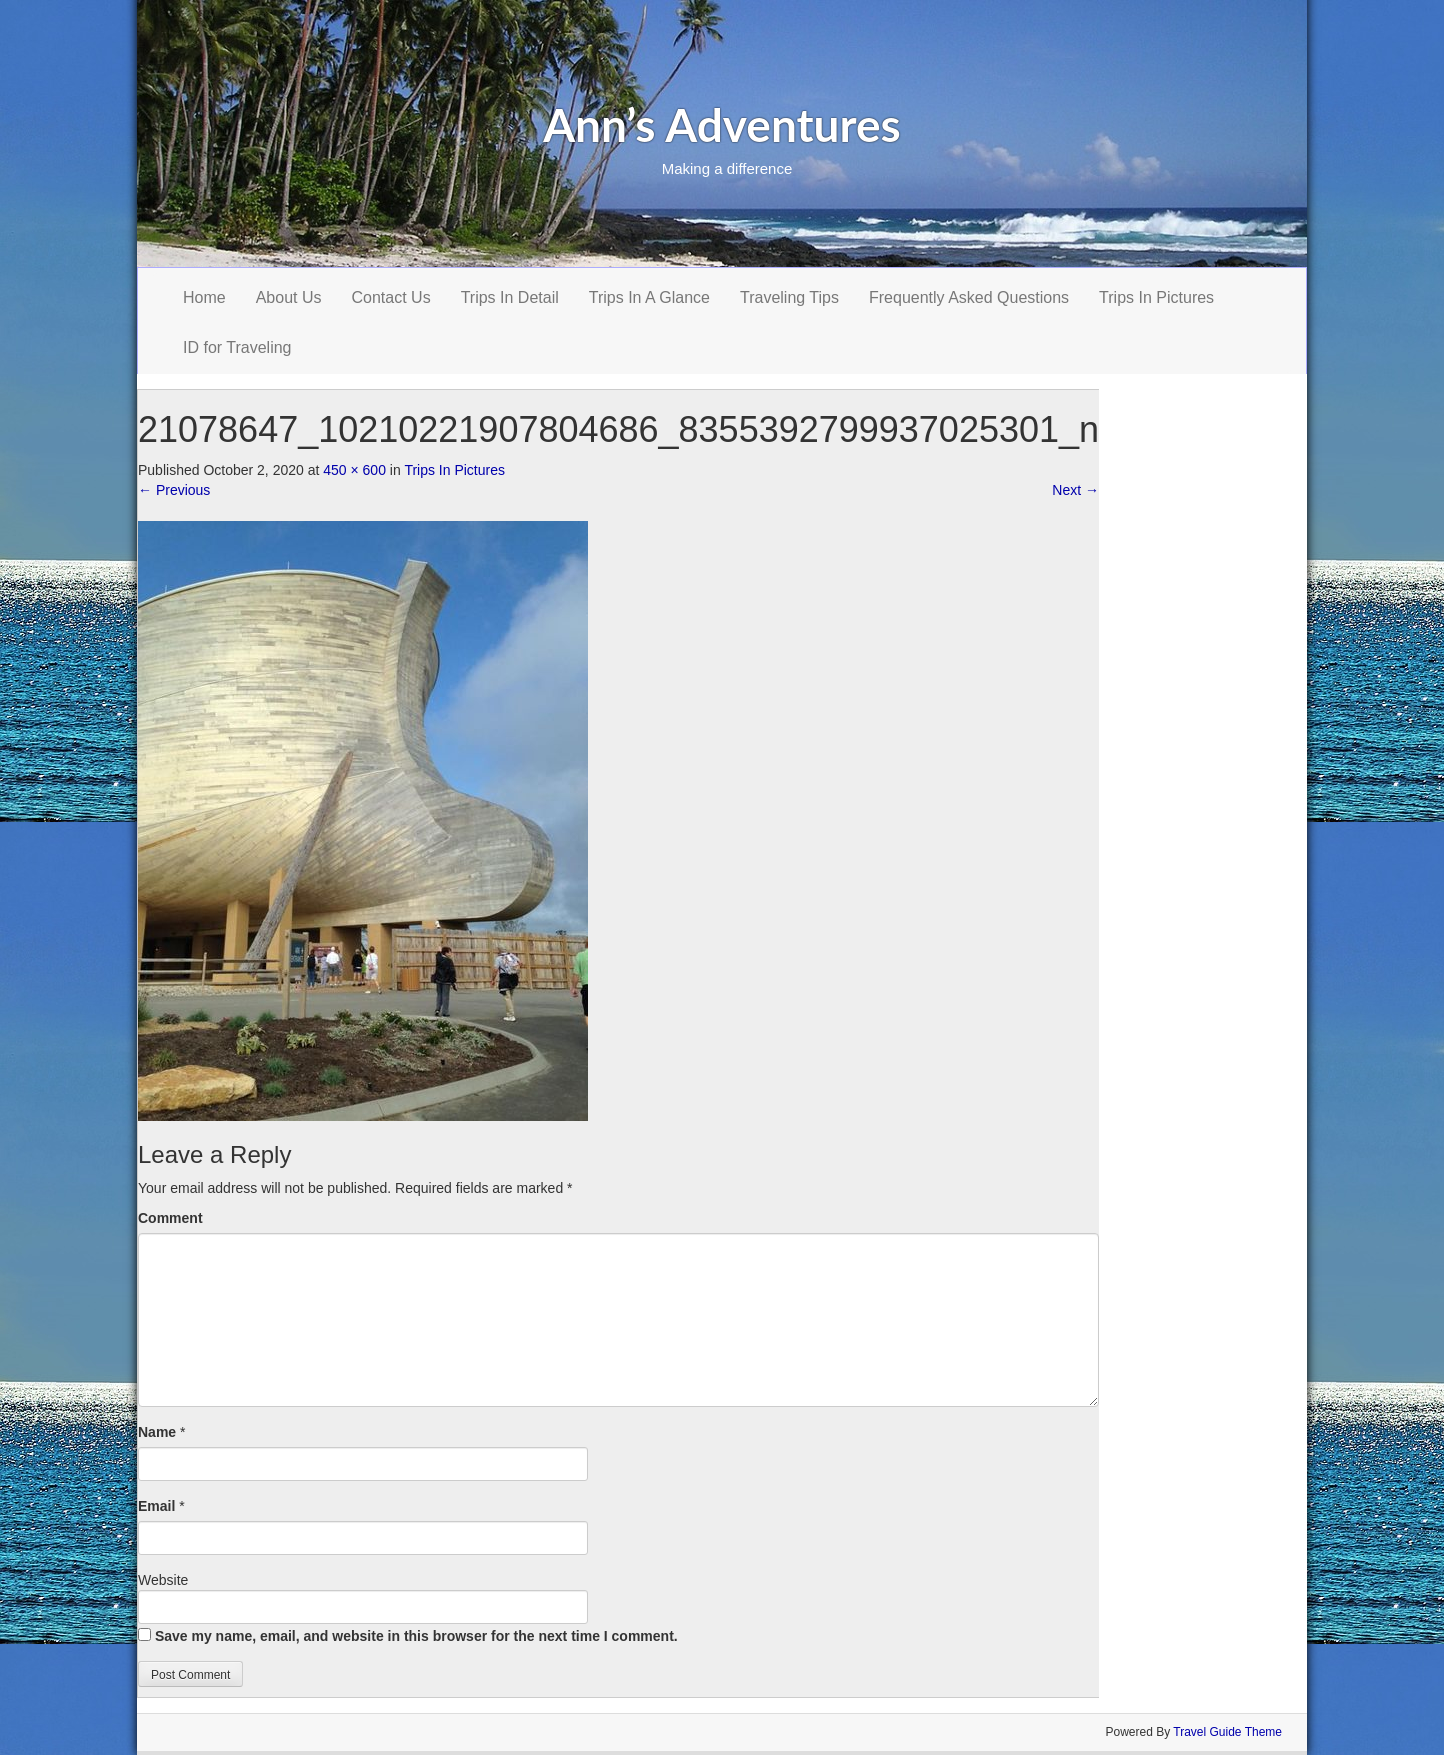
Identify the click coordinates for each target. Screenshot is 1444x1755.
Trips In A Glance (649, 297)
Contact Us (391, 297)
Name (157, 1432)
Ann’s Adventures (722, 124)
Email (156, 1506)
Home (204, 297)
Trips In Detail (510, 297)
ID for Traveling (237, 347)
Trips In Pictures (1156, 297)
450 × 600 (354, 470)
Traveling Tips (789, 297)
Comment (170, 1218)
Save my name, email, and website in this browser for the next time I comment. (416, 1636)
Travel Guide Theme (1227, 1732)
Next (1075, 490)
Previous (174, 490)
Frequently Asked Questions (969, 297)
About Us (289, 297)
